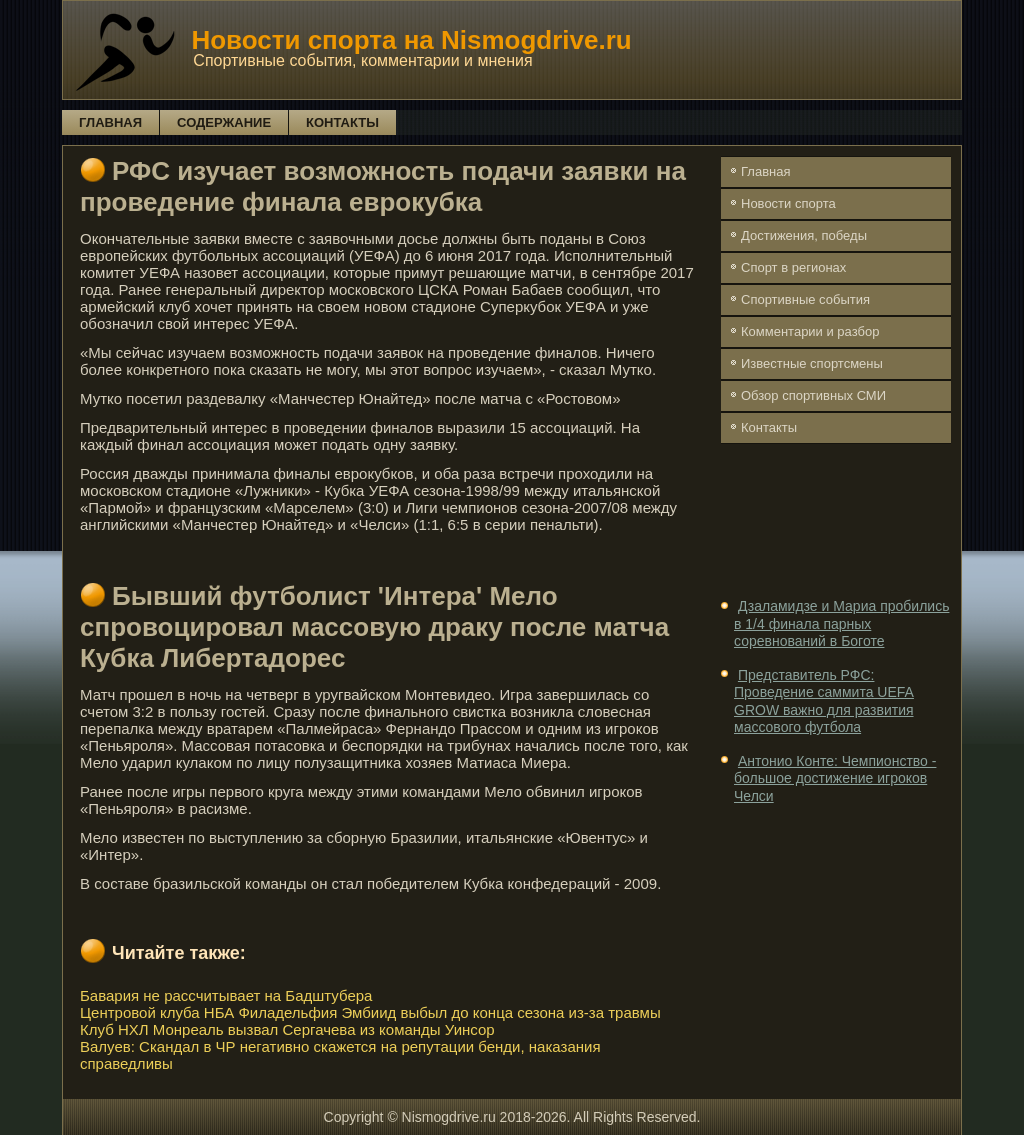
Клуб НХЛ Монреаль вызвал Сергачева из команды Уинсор (287, 1029)
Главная (110, 122)
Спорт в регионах (793, 267)
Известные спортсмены (812, 363)
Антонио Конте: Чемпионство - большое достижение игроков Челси (835, 778)
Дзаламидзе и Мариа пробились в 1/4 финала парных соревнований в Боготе (841, 623)
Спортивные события (805, 299)
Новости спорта (788, 203)
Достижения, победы (804, 235)
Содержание (224, 122)
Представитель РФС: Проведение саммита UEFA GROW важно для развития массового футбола (824, 701)
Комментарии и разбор (810, 331)
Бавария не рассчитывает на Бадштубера (226, 995)
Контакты (342, 122)
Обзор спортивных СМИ (813, 395)
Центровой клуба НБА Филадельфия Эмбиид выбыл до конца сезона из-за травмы (370, 1012)
